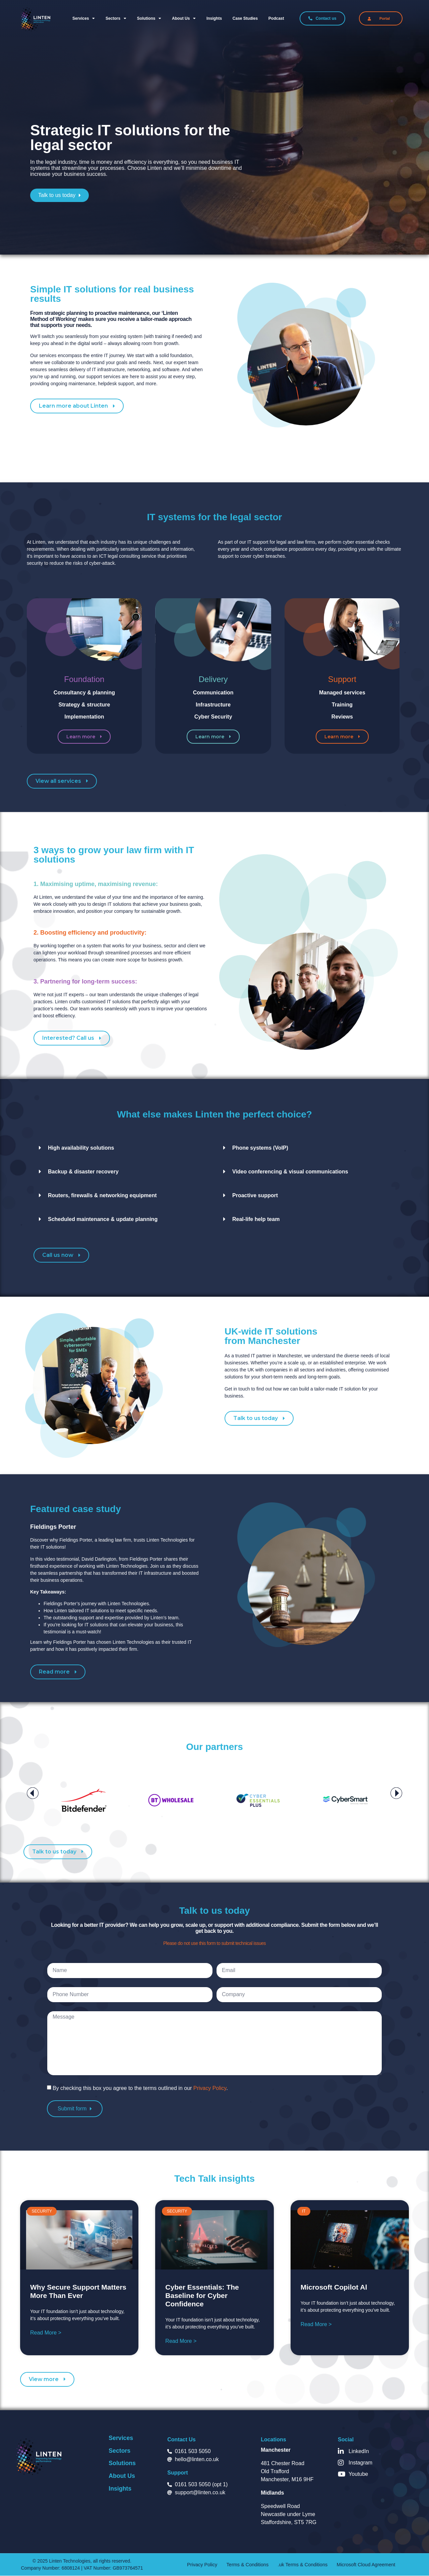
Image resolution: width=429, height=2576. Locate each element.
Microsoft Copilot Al (334, 2287)
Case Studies (245, 18)
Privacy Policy (209, 2088)
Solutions (149, 18)
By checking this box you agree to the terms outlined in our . (140, 2088)
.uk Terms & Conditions (299, 2565)
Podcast (276, 18)
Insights (214, 18)
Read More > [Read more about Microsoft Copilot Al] (316, 2324)
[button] (33, 1793)
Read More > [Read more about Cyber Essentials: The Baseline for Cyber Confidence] (180, 2341)
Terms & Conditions (251, 2565)
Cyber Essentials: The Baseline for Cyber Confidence (202, 2295)
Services (83, 18)
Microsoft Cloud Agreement (355, 2565)
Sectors (116, 18)
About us (184, 18)
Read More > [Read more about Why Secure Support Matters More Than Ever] (45, 2333)
